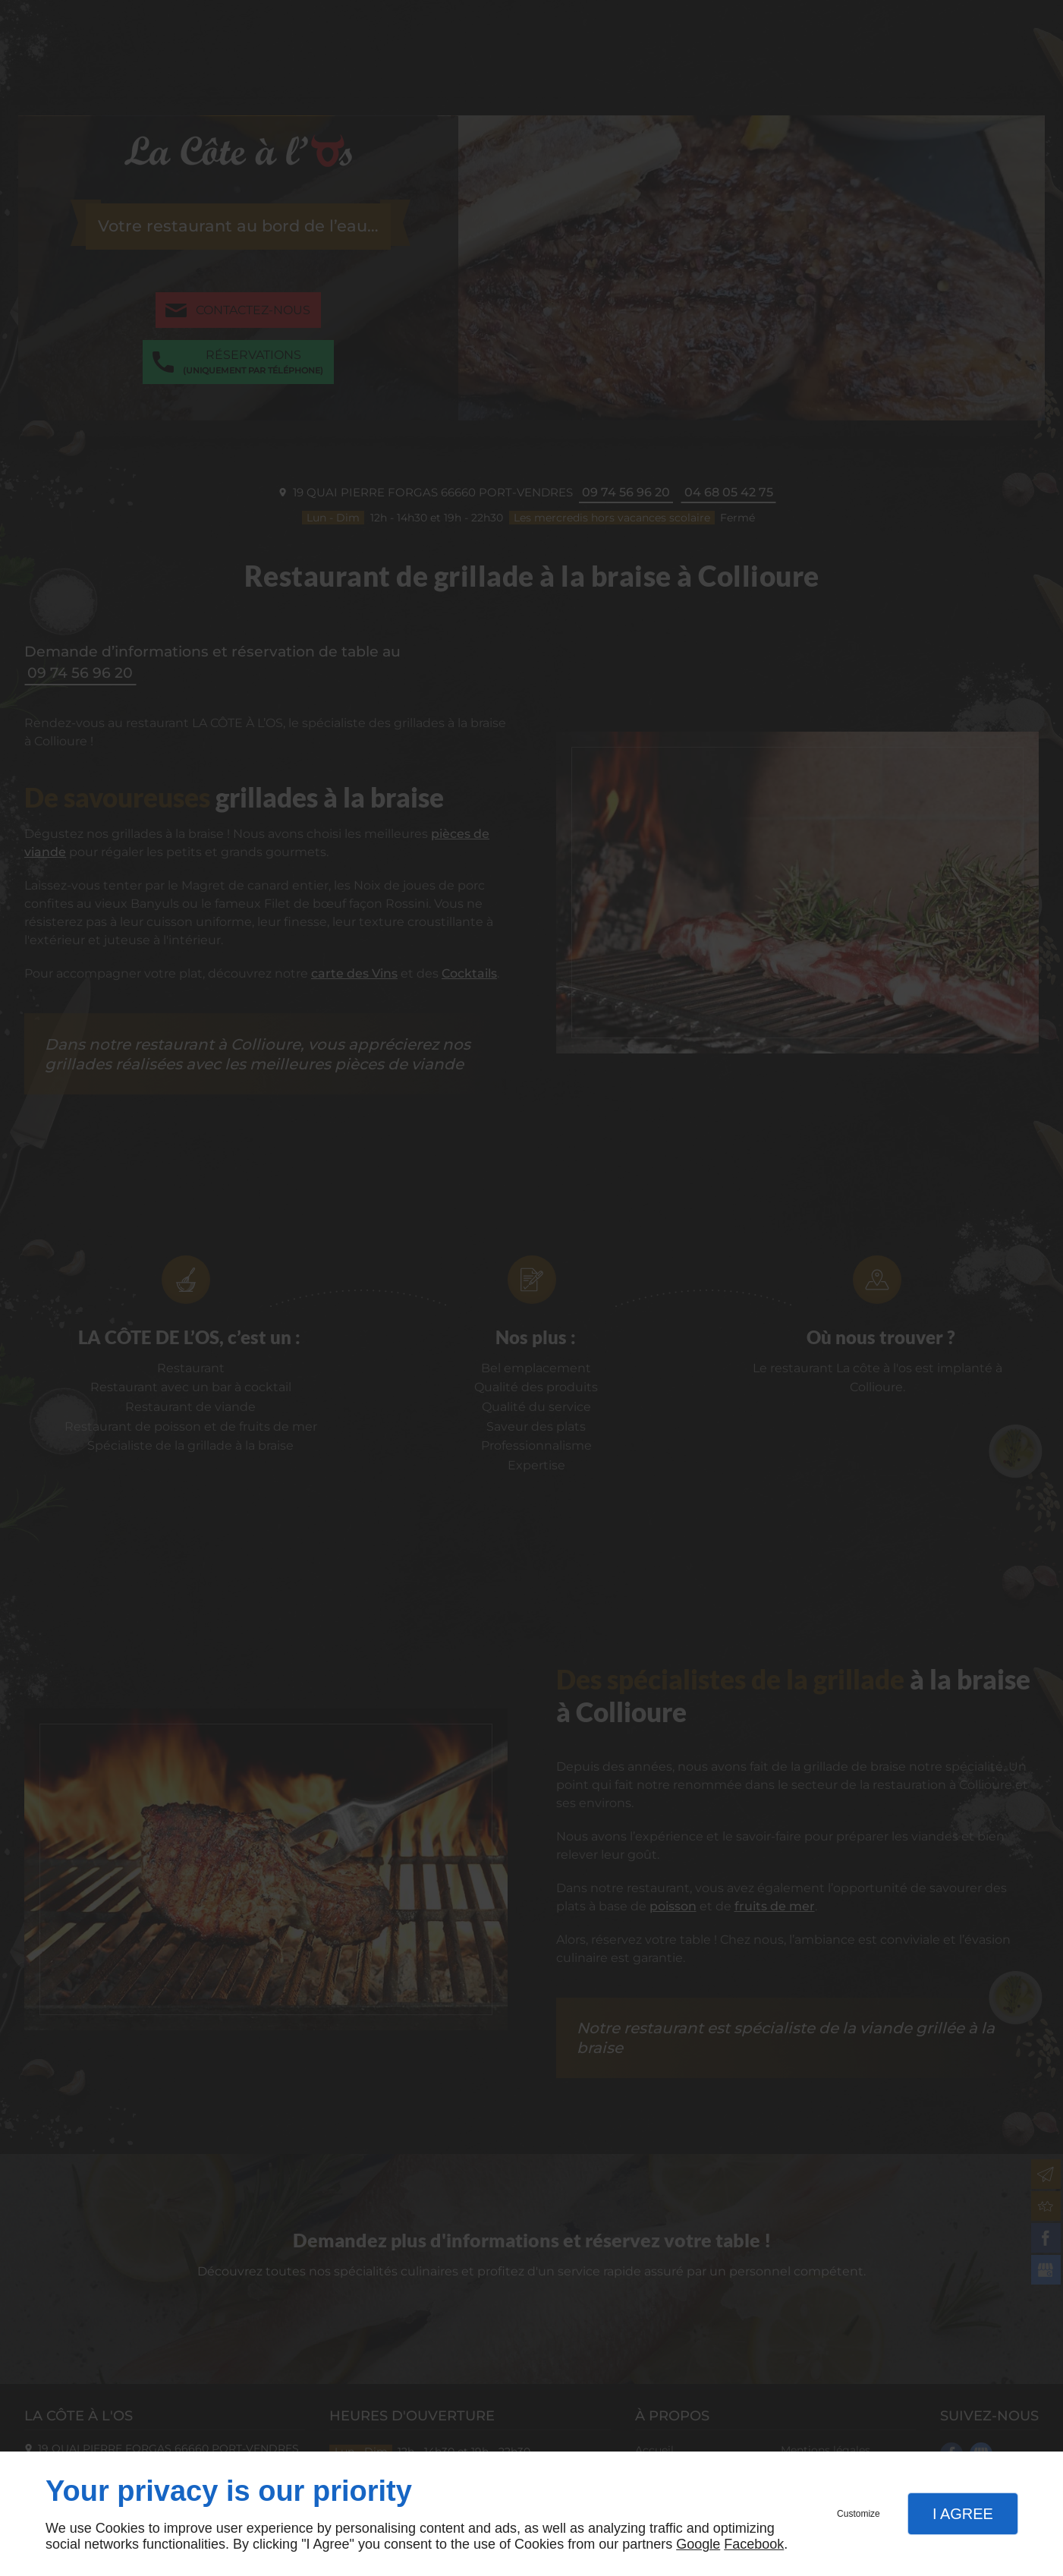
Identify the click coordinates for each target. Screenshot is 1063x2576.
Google (698, 2544)
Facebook (754, 2544)
